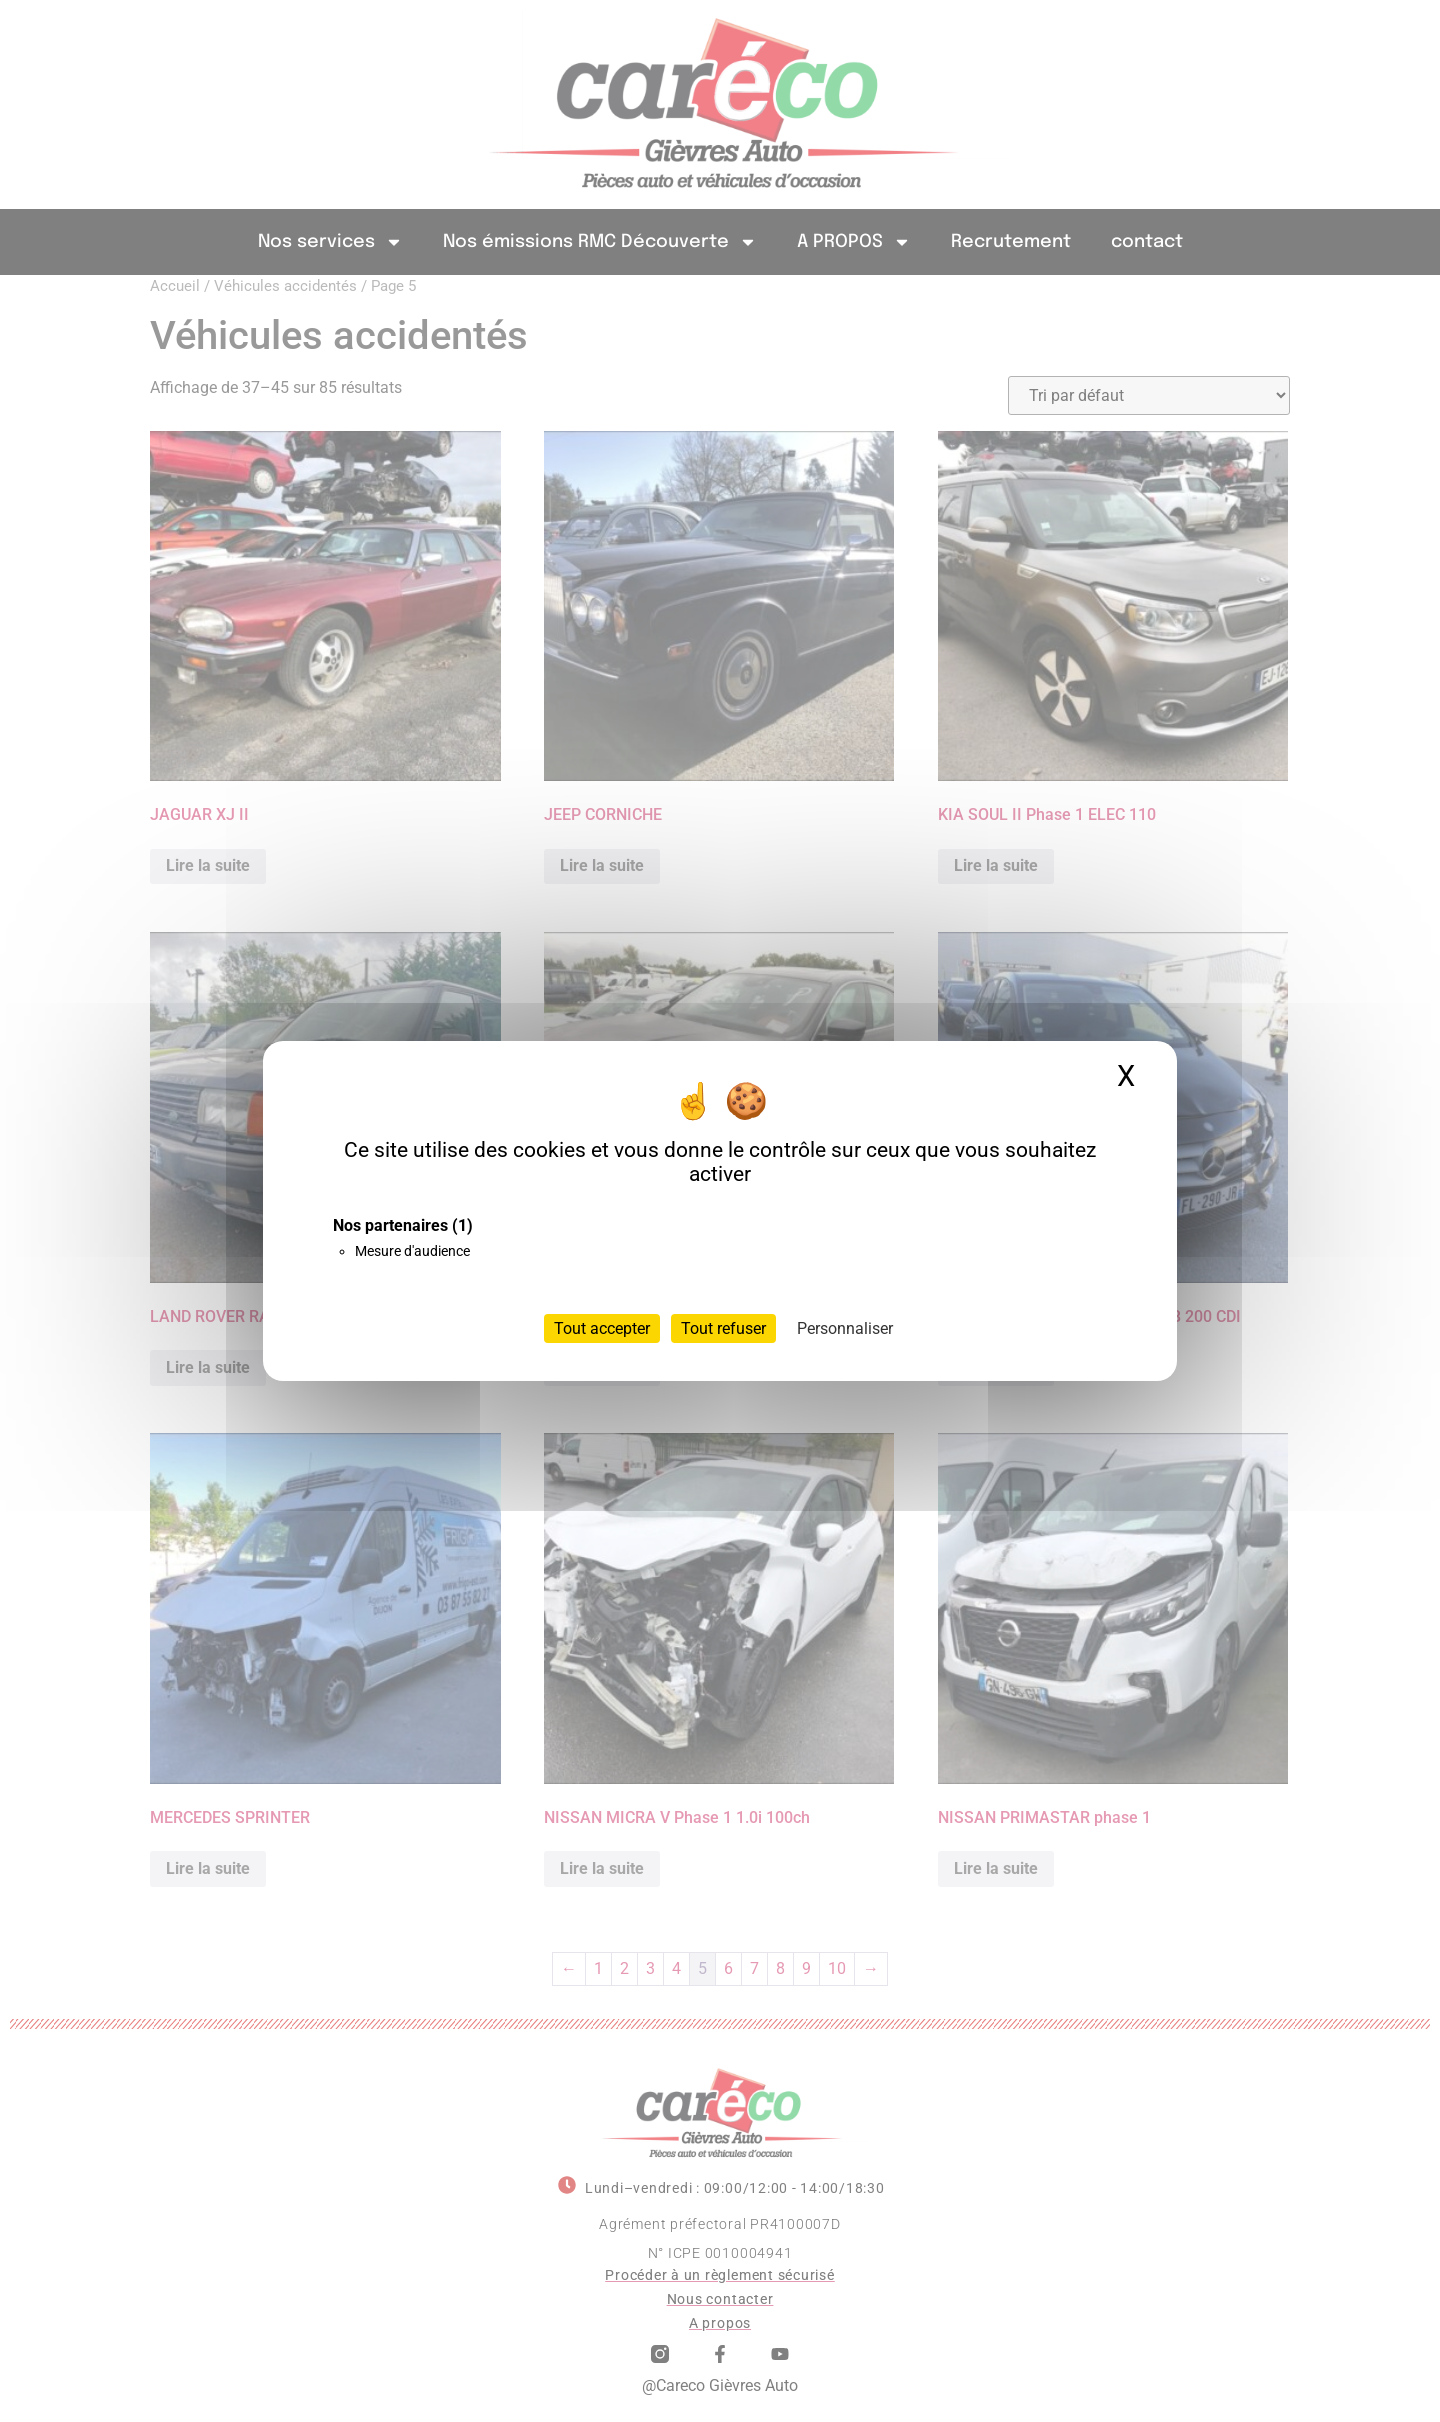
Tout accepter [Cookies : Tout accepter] (602, 1328)
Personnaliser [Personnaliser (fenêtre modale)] (845, 1328)
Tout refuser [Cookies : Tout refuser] (723, 1328)
